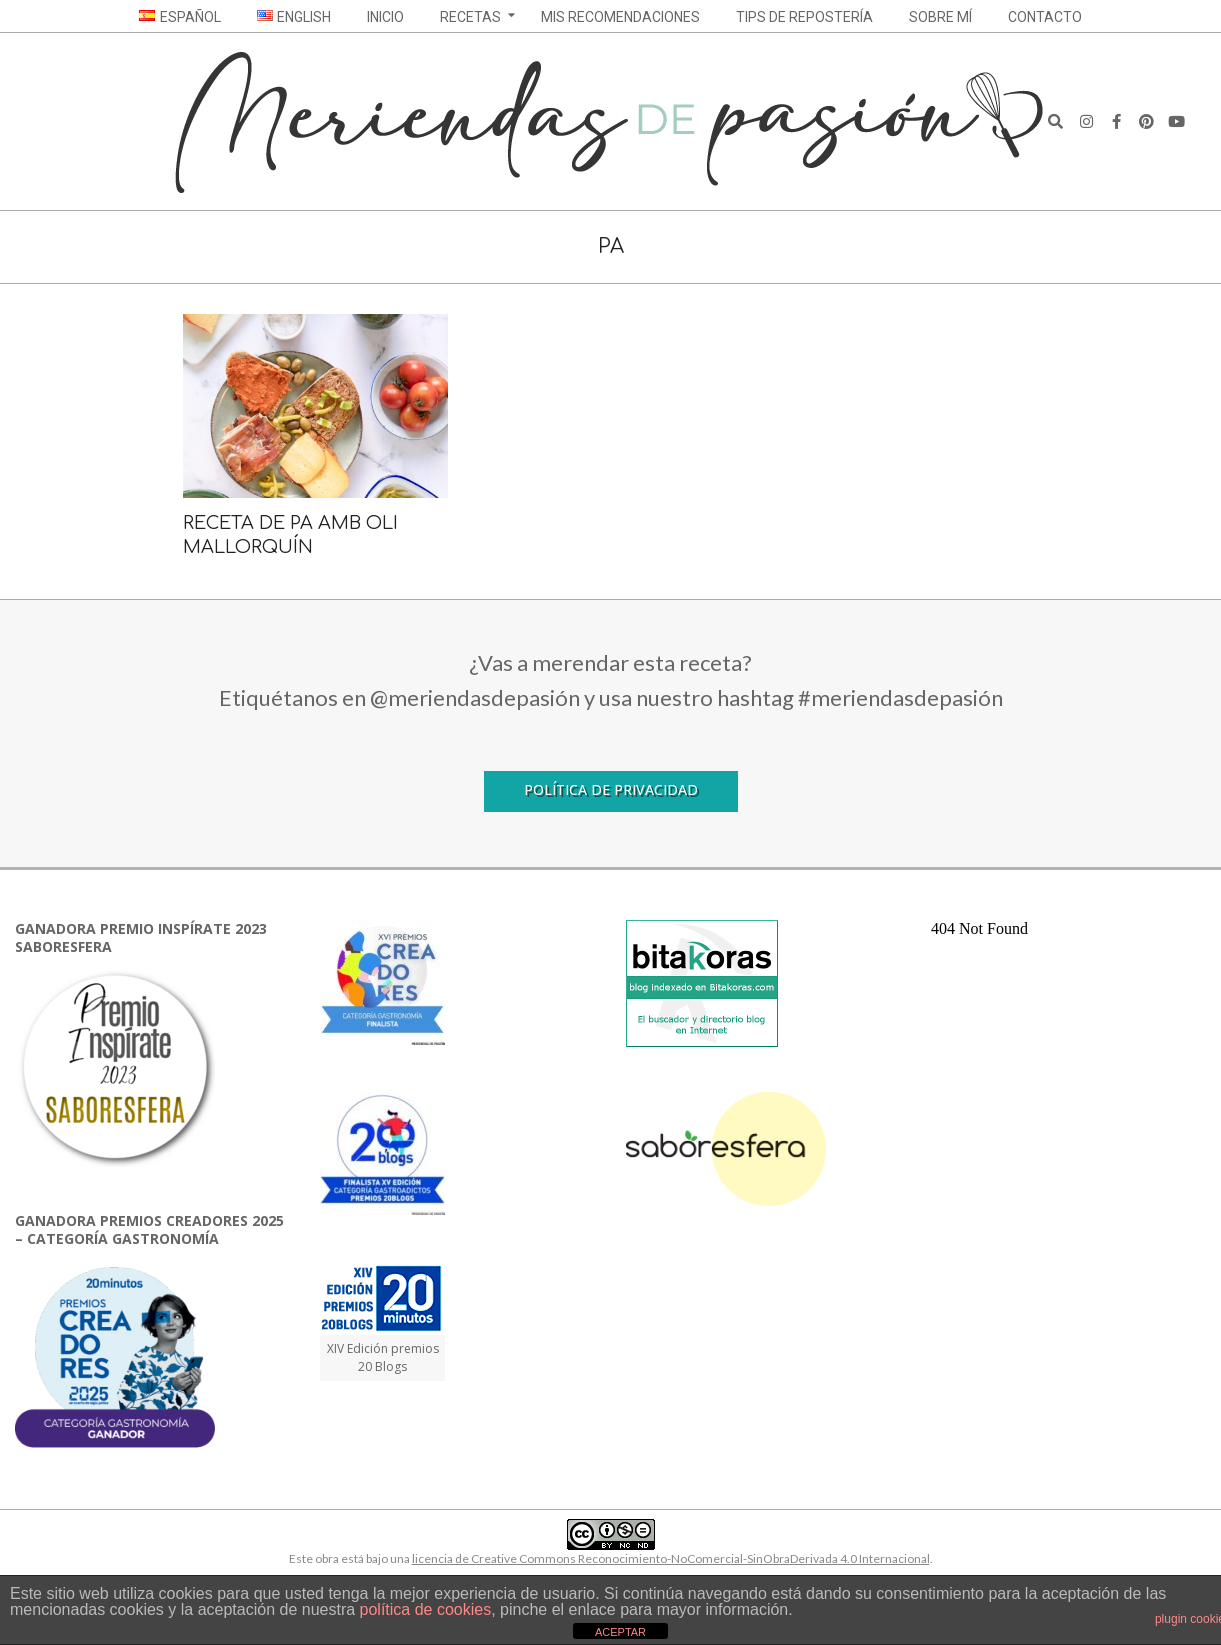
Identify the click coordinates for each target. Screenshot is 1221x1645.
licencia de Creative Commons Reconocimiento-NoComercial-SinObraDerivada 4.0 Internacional (671, 1558)
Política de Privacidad (611, 789)
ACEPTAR (620, 1632)
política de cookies (426, 1609)
